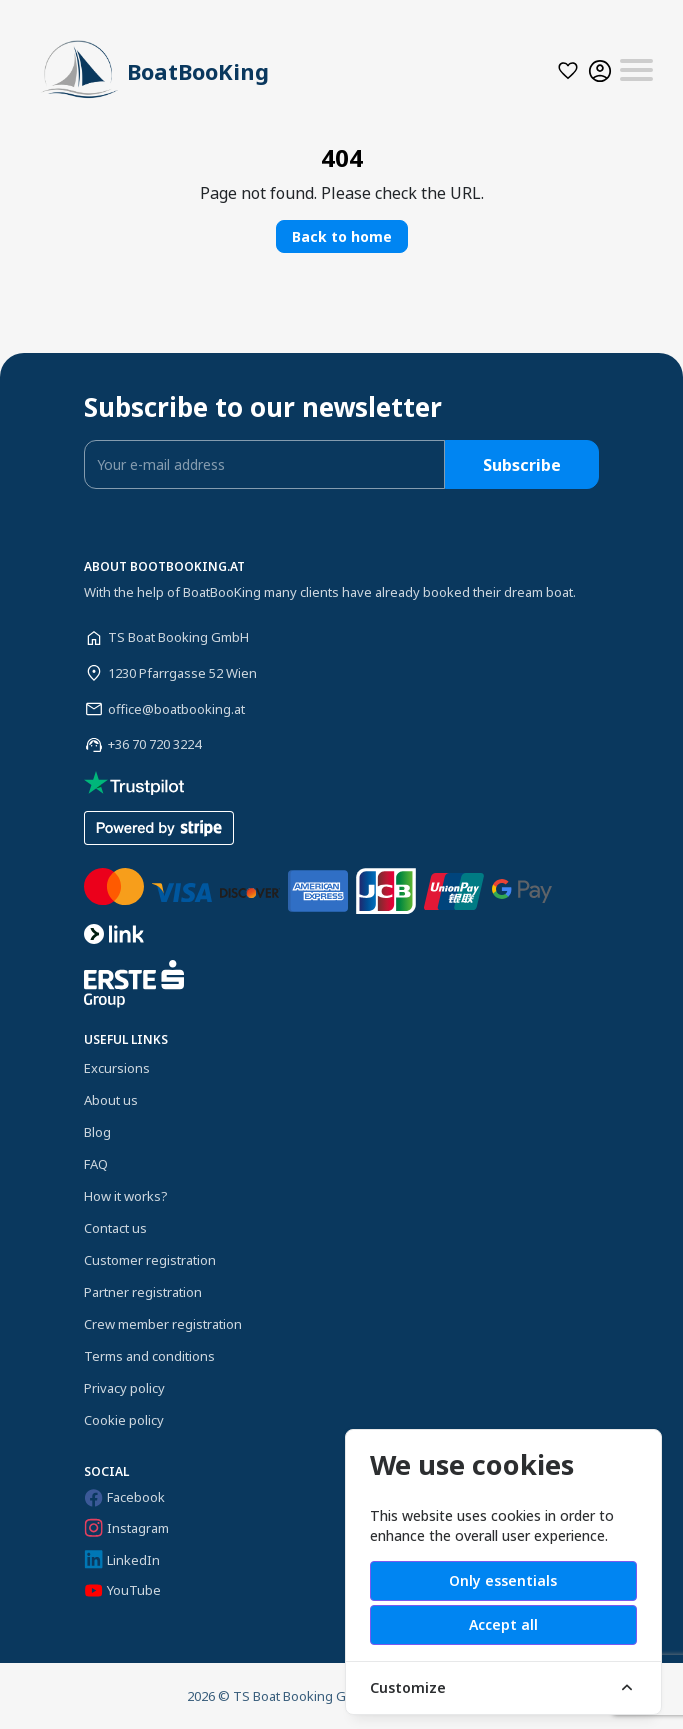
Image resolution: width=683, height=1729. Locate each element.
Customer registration (150, 1260)
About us (111, 1100)
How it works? (126, 1196)
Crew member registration (163, 1324)
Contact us (115, 1228)
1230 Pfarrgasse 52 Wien (182, 673)
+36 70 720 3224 (154, 744)
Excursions (117, 1068)
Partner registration (143, 1292)
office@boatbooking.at (176, 709)
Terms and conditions (149, 1356)
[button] (568, 70)
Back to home (342, 236)
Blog (97, 1132)
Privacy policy (124, 1388)
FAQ (96, 1164)
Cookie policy (124, 1420)
